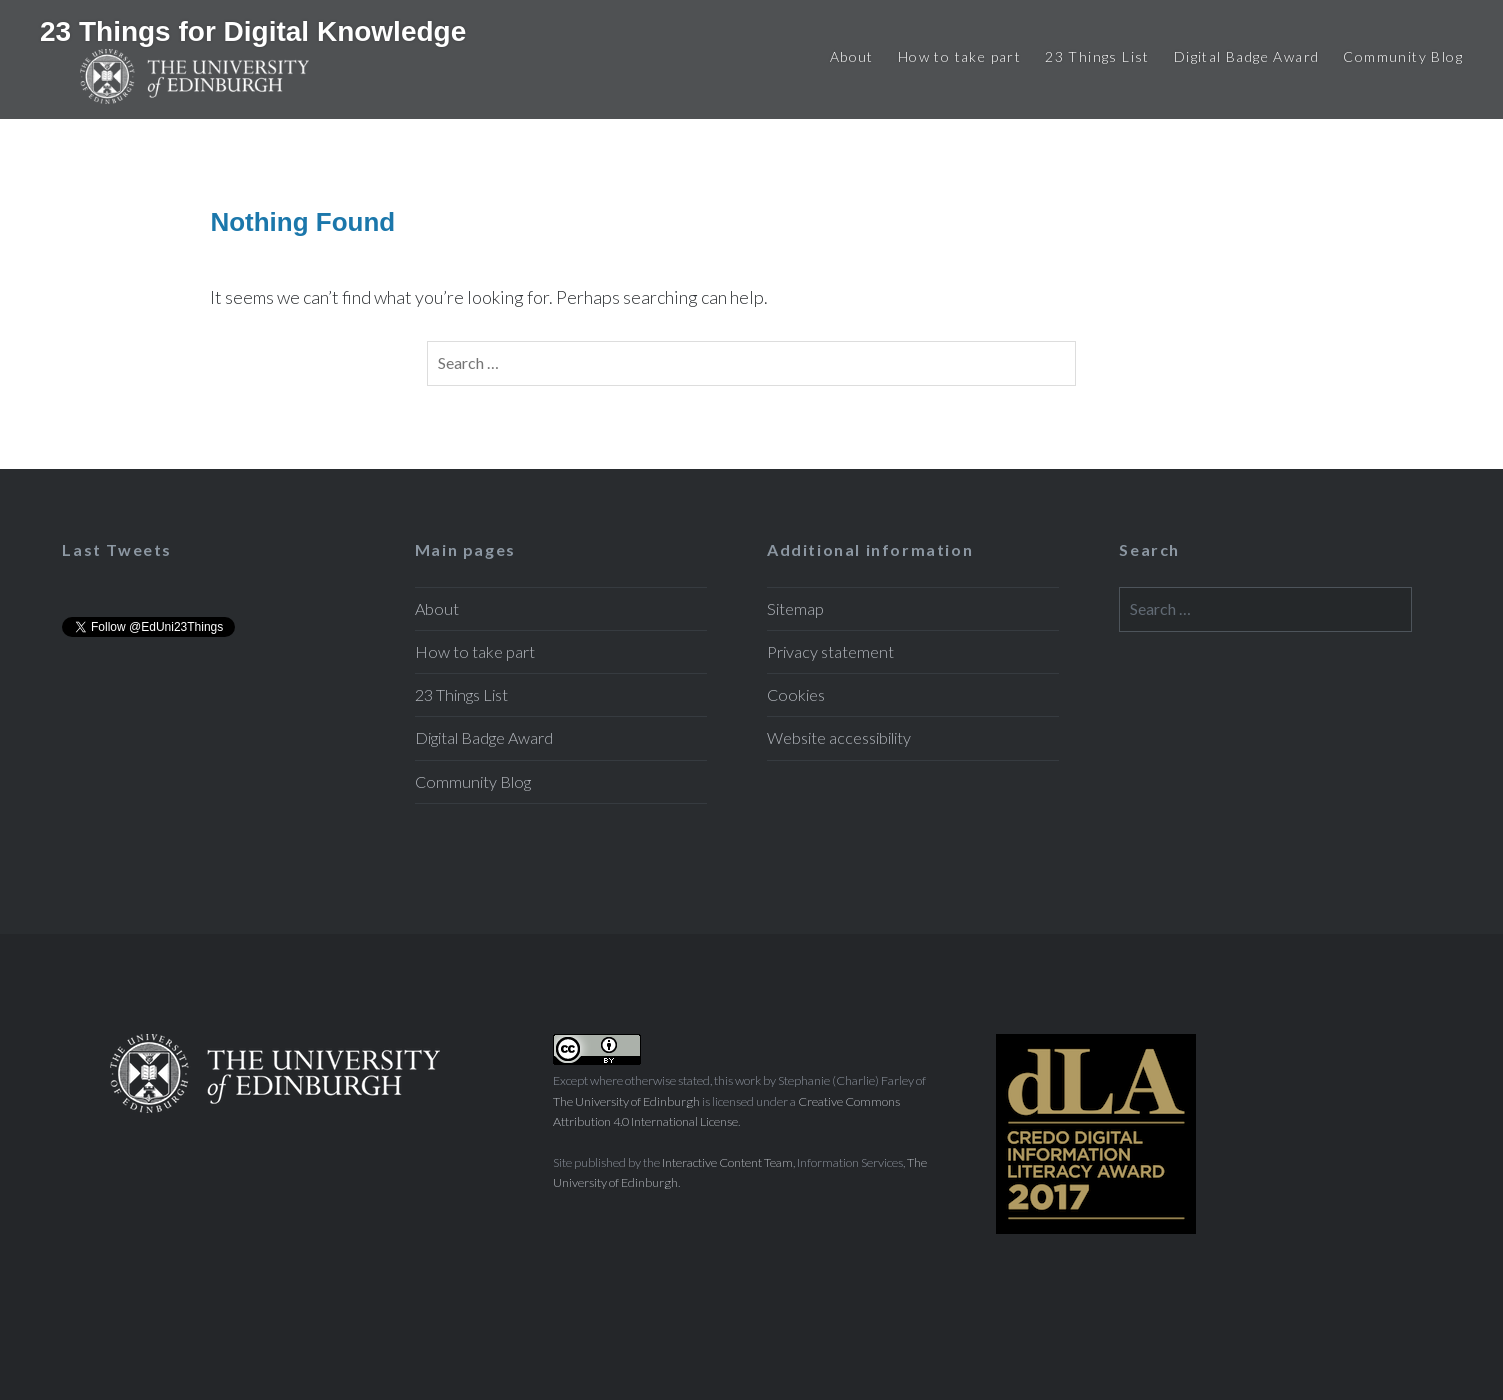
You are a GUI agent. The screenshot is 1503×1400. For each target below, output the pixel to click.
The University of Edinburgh (626, 1101)
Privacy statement (830, 651)
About (852, 56)
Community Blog (1403, 56)
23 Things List (1097, 56)
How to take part (959, 56)
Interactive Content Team (727, 1162)
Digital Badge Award (1247, 56)
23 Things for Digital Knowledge (253, 31)
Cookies (796, 694)
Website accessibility (839, 737)
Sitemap (795, 608)
